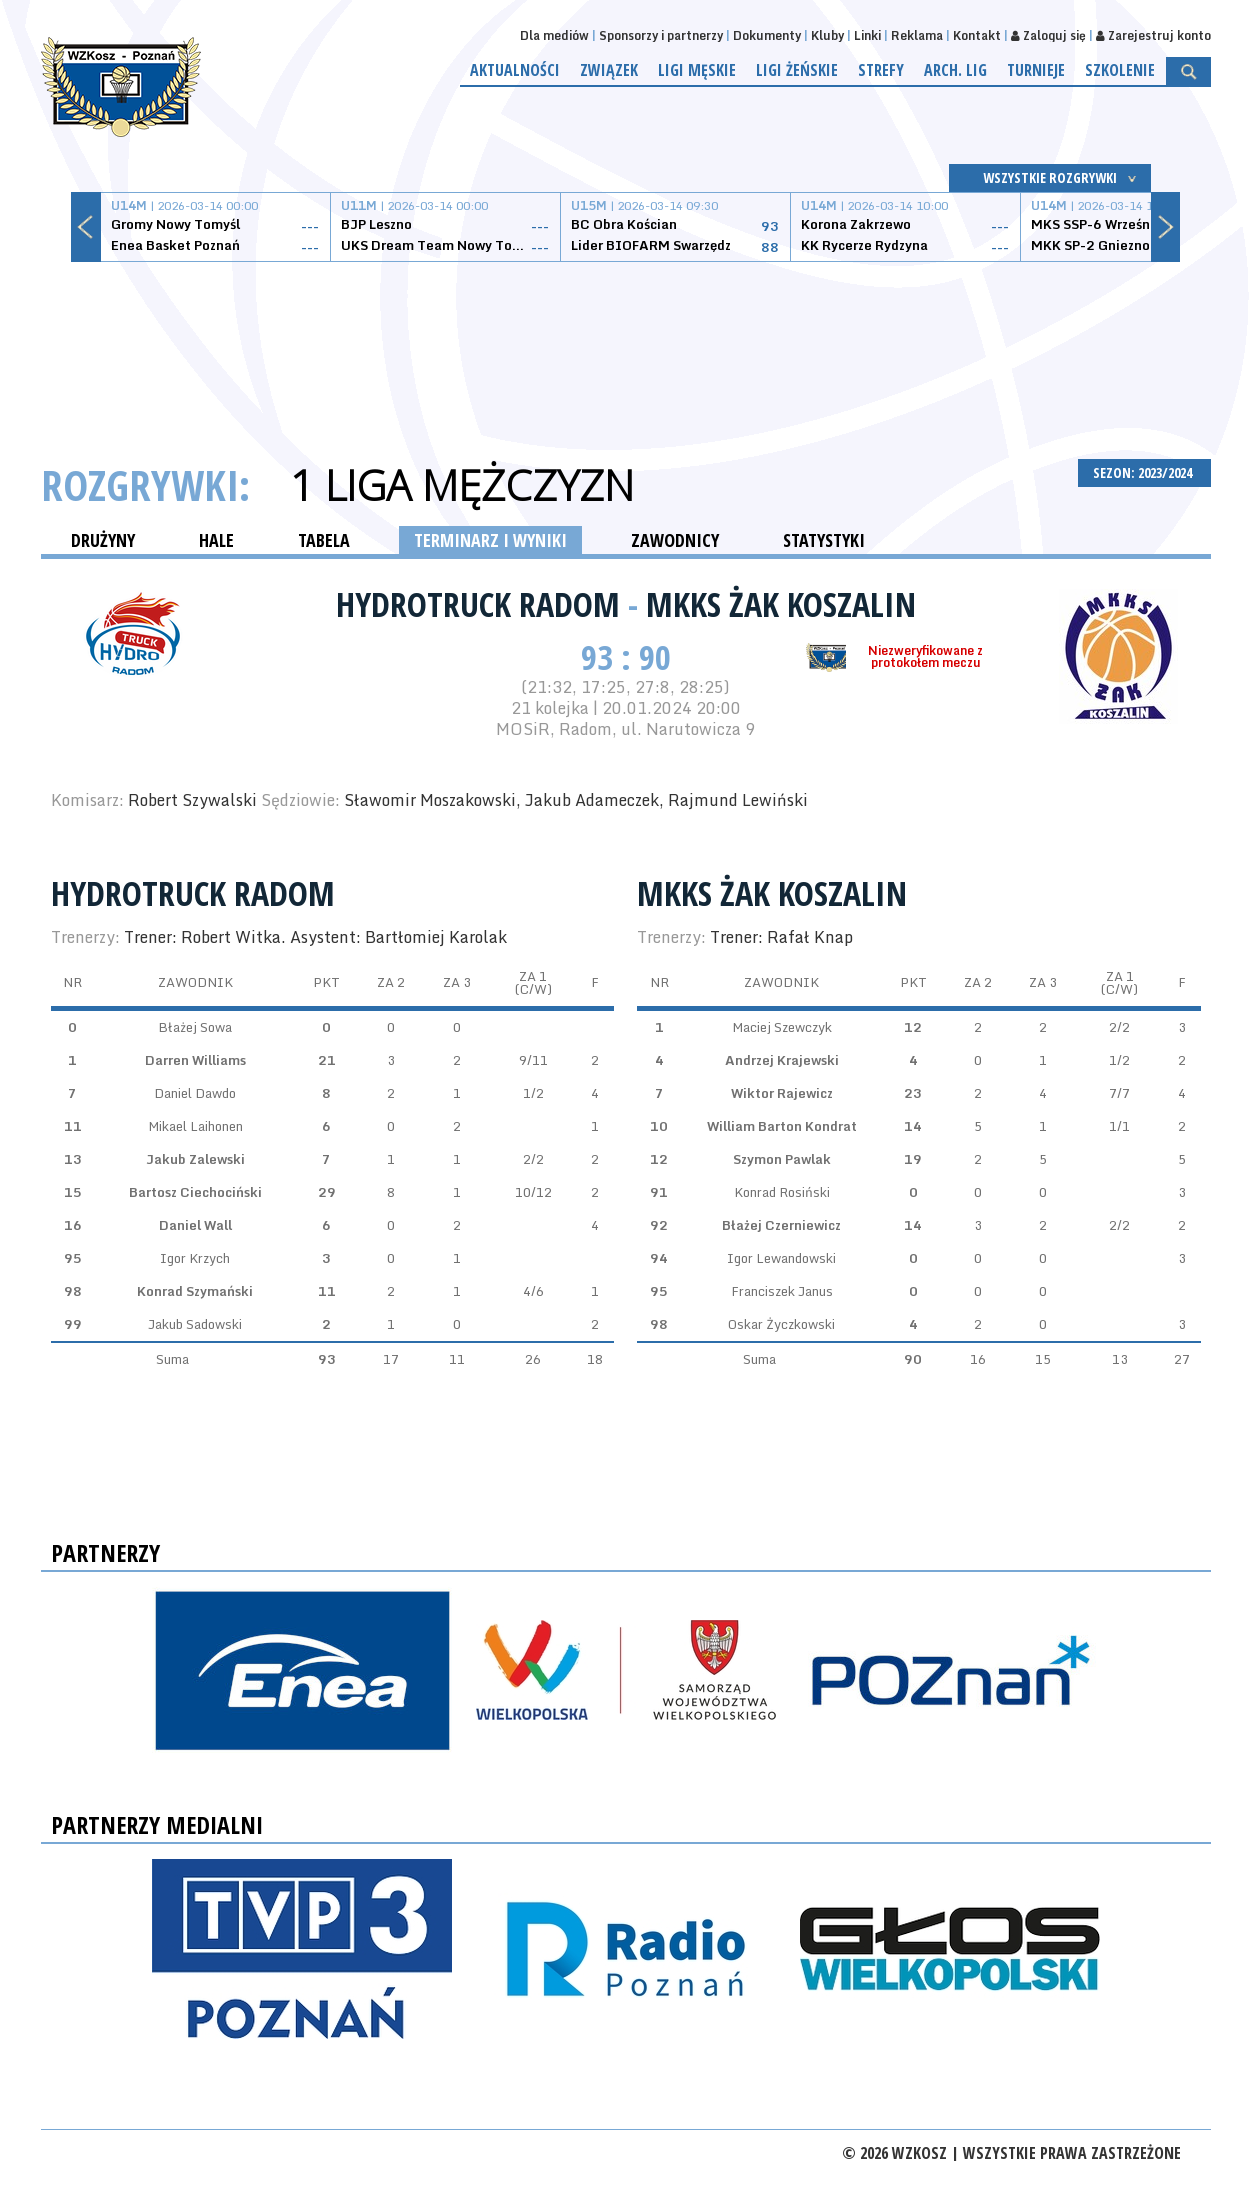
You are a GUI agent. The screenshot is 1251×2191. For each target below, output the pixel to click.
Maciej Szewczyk (782, 1027)
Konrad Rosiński (782, 1192)
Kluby (827, 35)
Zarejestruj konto (1153, 35)
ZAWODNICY (675, 540)
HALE (216, 540)
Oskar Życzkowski (781, 1324)
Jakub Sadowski (195, 1324)
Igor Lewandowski (781, 1258)
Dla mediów (554, 35)
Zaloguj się (1048, 35)
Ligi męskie (697, 70)
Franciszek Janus (782, 1291)
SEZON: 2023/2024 (1144, 472)
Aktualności (515, 70)
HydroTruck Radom (482, 604)
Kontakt (977, 35)
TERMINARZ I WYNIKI (490, 540)
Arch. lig (955, 70)
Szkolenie (1120, 70)
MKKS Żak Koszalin (781, 604)
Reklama (917, 35)
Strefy (881, 70)
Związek (609, 70)
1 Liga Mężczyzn (462, 485)
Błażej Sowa (195, 1027)
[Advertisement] (626, 337)
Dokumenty (767, 35)
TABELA (324, 540)
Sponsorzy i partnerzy (661, 35)
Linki (867, 35)
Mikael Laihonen (195, 1126)
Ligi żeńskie (797, 70)
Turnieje (1036, 70)
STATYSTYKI (824, 540)
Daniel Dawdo (195, 1093)
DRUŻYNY (103, 540)
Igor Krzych (195, 1258)
